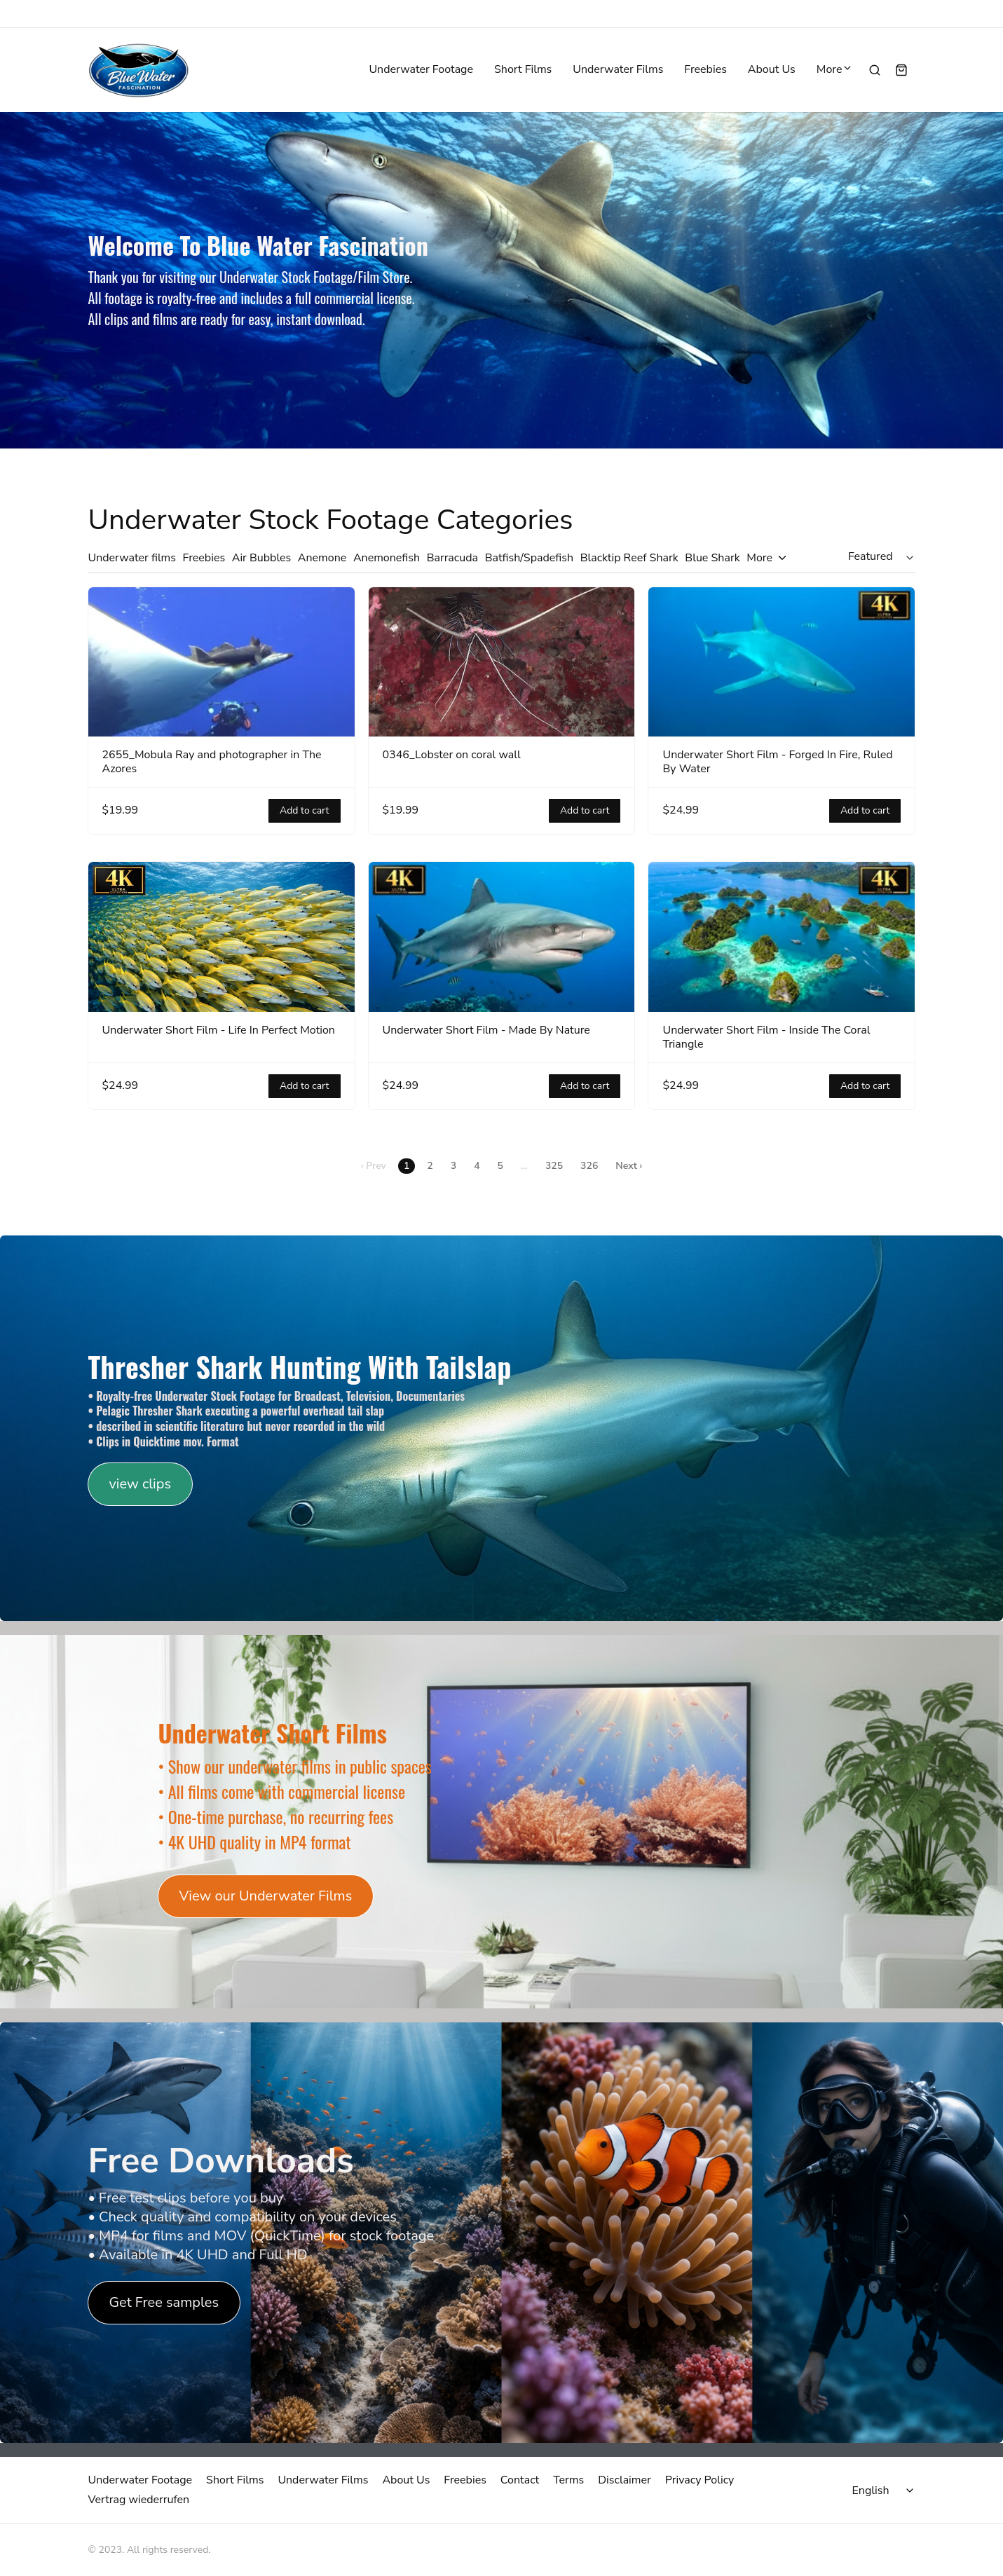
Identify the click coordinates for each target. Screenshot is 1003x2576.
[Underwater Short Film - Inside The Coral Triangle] (781, 937)
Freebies (705, 70)
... (524, 1165)
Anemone (322, 558)
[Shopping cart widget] (901, 70)
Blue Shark (712, 558)
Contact (519, 2480)
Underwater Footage (421, 70)
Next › (628, 1165)
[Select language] (885, 2490)
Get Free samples (164, 2303)
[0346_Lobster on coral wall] (502, 662)
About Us (772, 70)
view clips (140, 1484)
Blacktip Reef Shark (629, 558)
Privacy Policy (700, 2480)
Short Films (523, 70)
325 (554, 1165)
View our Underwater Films (266, 1896)
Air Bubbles (262, 558)
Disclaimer (624, 2480)
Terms (568, 2480)
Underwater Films (618, 70)
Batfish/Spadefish (529, 558)
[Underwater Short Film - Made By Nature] (502, 937)
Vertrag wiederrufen (139, 2499)
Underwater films (132, 558)
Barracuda (452, 558)
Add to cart (304, 811)
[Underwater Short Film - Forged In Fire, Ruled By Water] (781, 662)
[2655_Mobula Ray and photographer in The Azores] (221, 662)
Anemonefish (386, 558)
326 (589, 1165)
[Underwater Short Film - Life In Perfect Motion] (221, 937)
